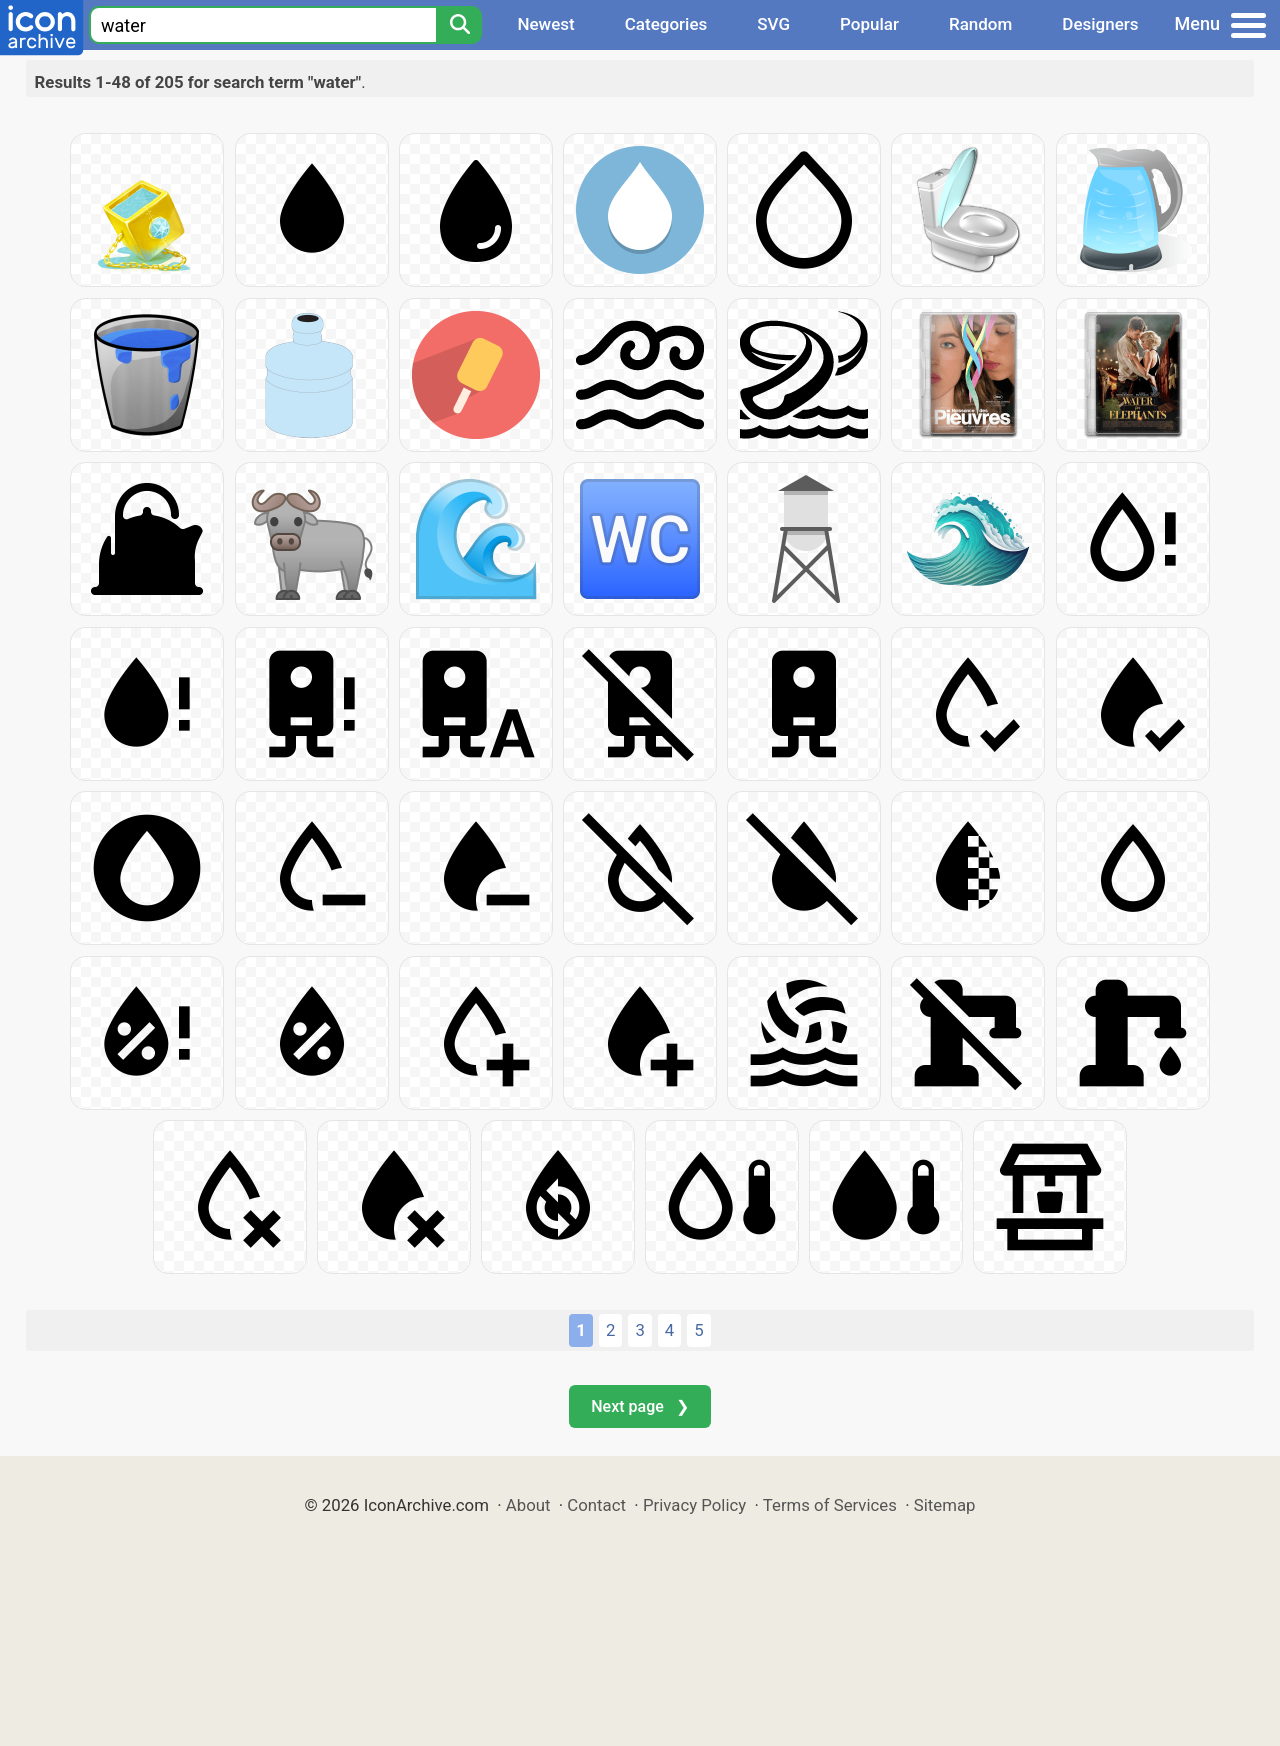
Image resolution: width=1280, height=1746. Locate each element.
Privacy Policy (694, 1505)
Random (980, 24)
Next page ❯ (639, 1406)
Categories (666, 24)
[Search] (459, 25)
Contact (596, 1505)
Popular (869, 24)
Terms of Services (830, 1505)
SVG (773, 24)
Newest (545, 24)
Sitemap (945, 1505)
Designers (1100, 24)
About (528, 1505)
